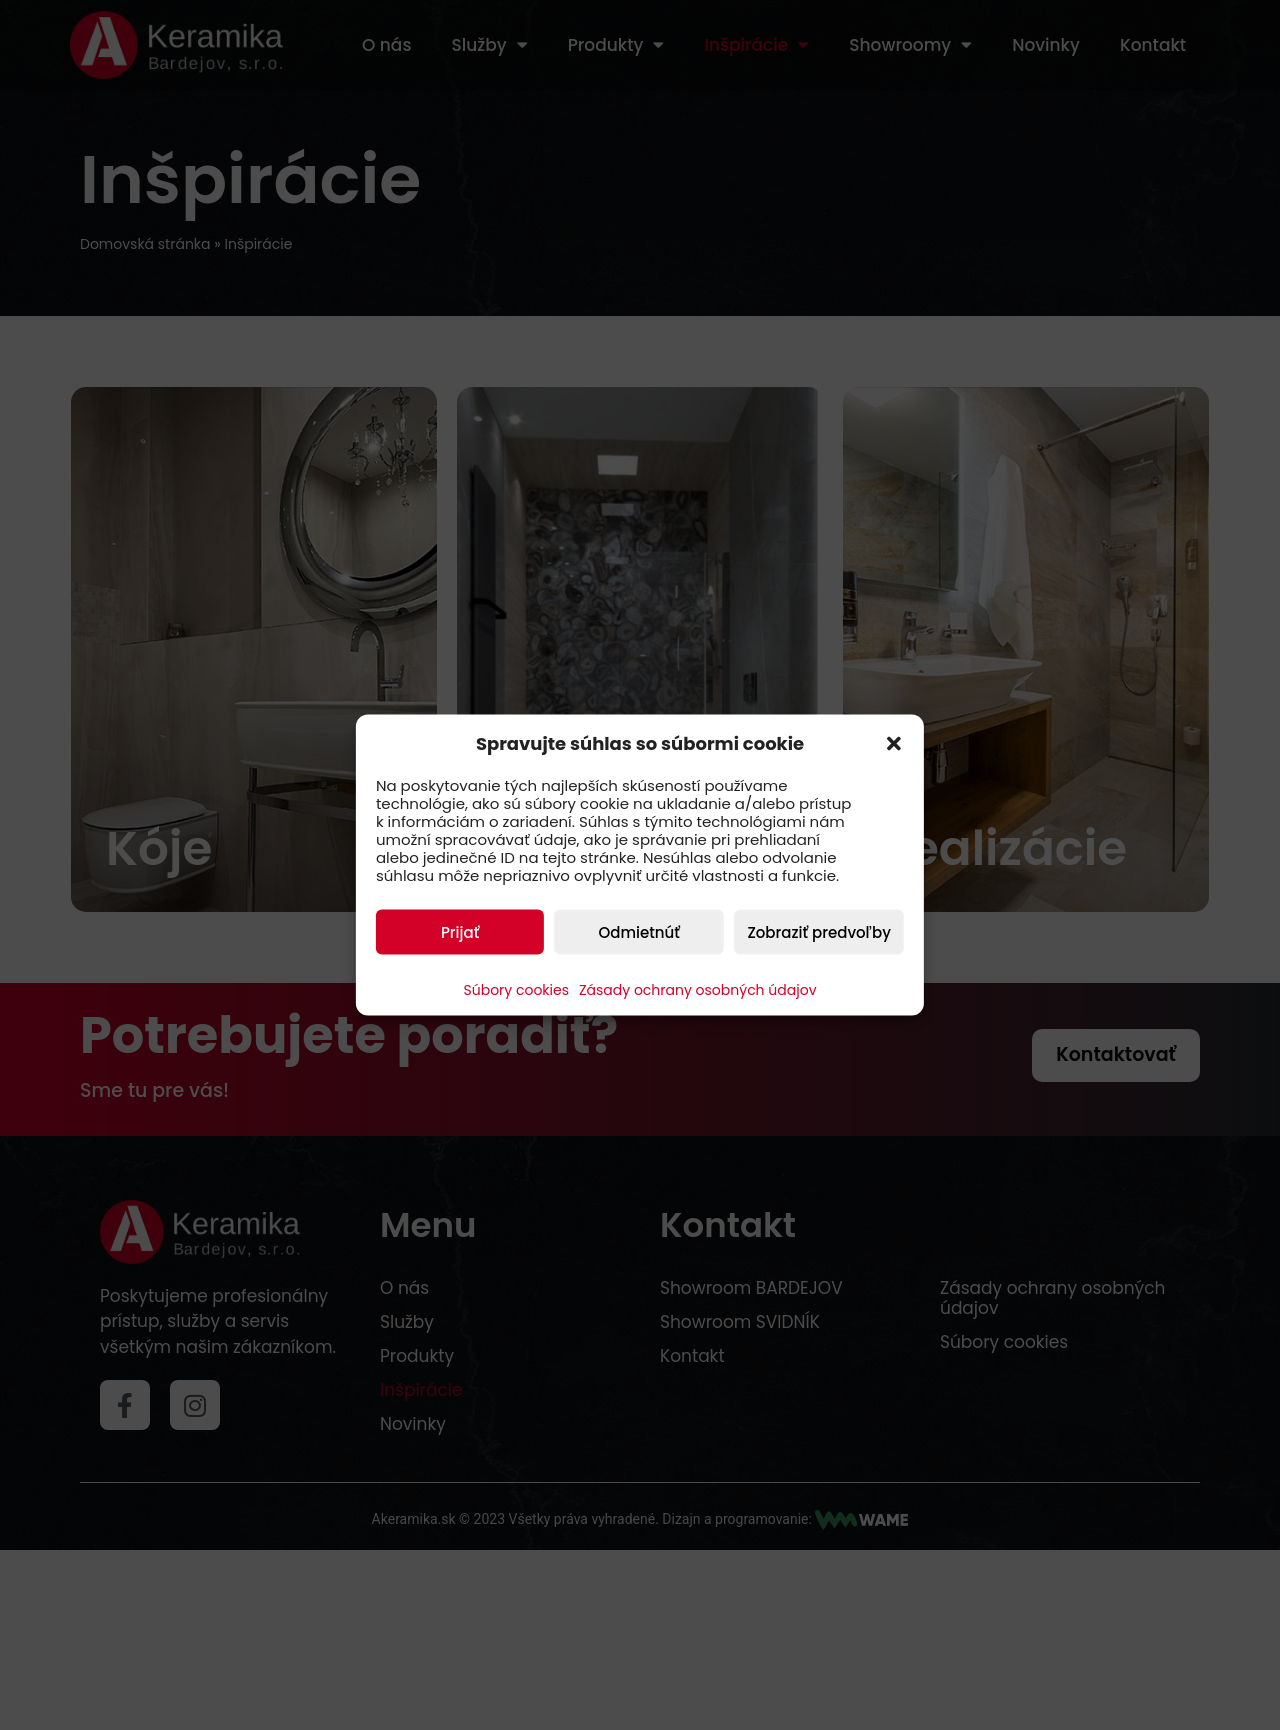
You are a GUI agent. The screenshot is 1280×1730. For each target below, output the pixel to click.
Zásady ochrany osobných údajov (697, 990)
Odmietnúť (639, 931)
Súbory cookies (517, 990)
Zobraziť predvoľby (819, 931)
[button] (894, 743)
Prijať (460, 931)
